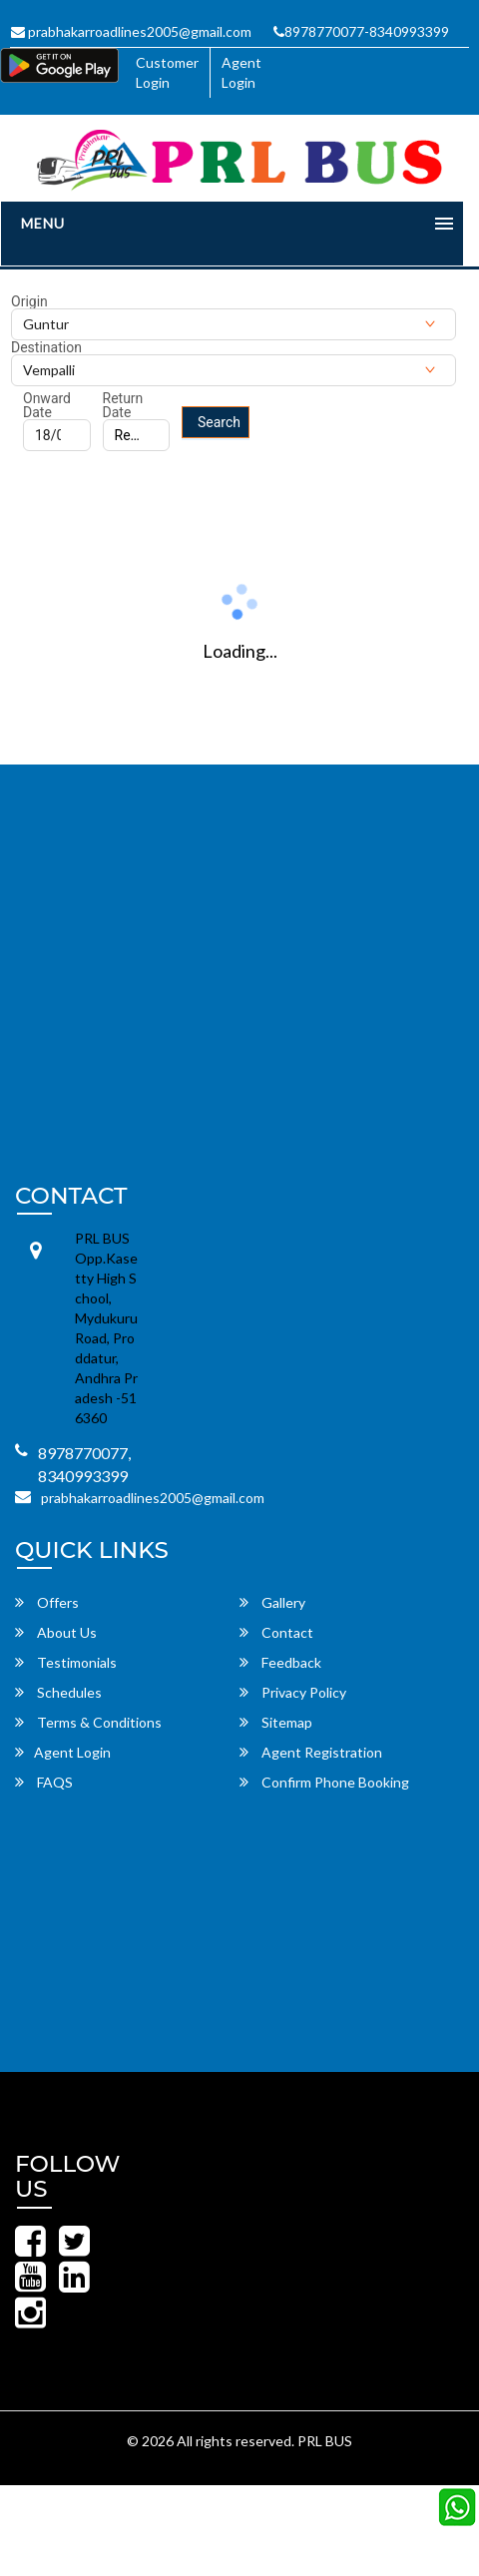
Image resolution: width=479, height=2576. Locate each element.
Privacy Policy (293, 1692)
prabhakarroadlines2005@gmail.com (131, 31)
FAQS (44, 1782)
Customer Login (167, 72)
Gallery (272, 1602)
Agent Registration (311, 1752)
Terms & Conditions (88, 1722)
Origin (29, 301)
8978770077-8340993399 (361, 31)
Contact (276, 1632)
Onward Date (47, 405)
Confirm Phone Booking (324, 1782)
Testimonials (66, 1662)
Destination (46, 347)
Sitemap (276, 1722)
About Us (56, 1632)
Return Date (123, 405)
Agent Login (241, 72)
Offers (47, 1602)
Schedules (58, 1692)
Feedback (280, 1662)
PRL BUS (324, 2440)
